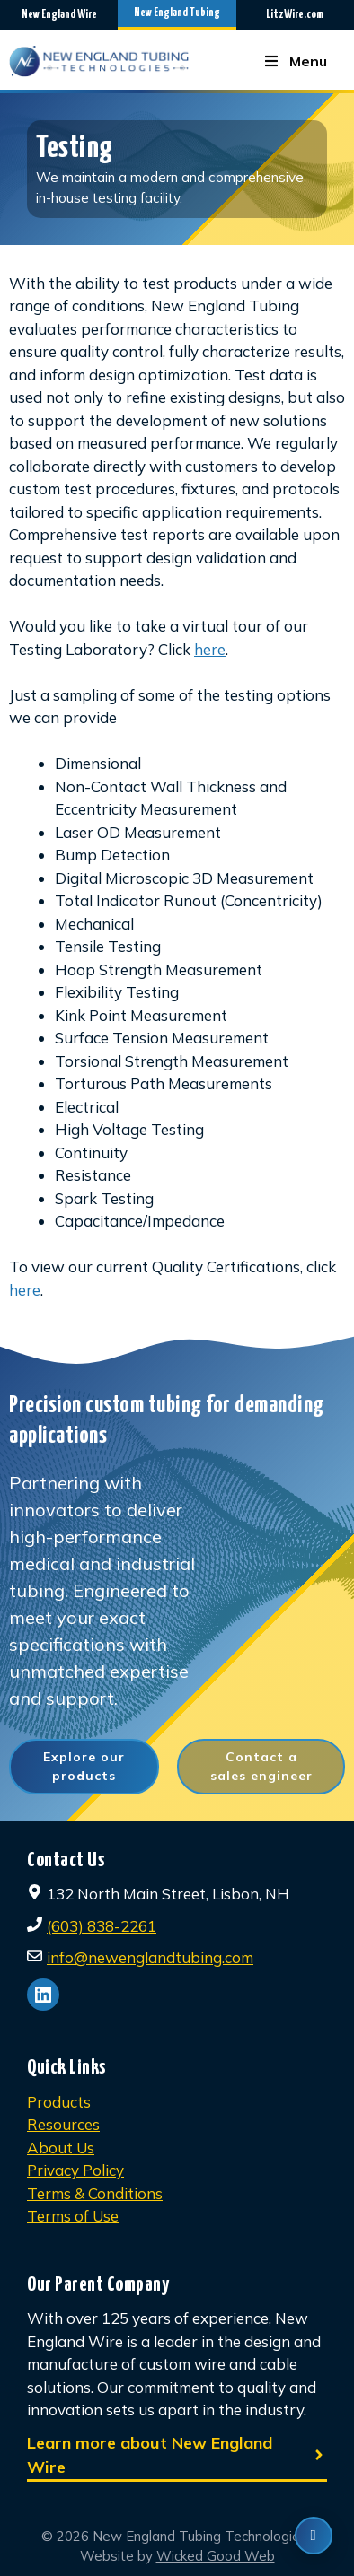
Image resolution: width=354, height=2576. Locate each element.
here (210, 649)
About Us (60, 2147)
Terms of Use (73, 2215)
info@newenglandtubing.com (150, 1957)
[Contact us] (313, 2535)
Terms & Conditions (95, 2193)
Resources (63, 2124)
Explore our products (84, 1766)
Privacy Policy (75, 2170)
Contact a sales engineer (261, 1766)
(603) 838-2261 (101, 1926)
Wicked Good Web (215, 2555)
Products (59, 2101)
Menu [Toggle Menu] (294, 61)
